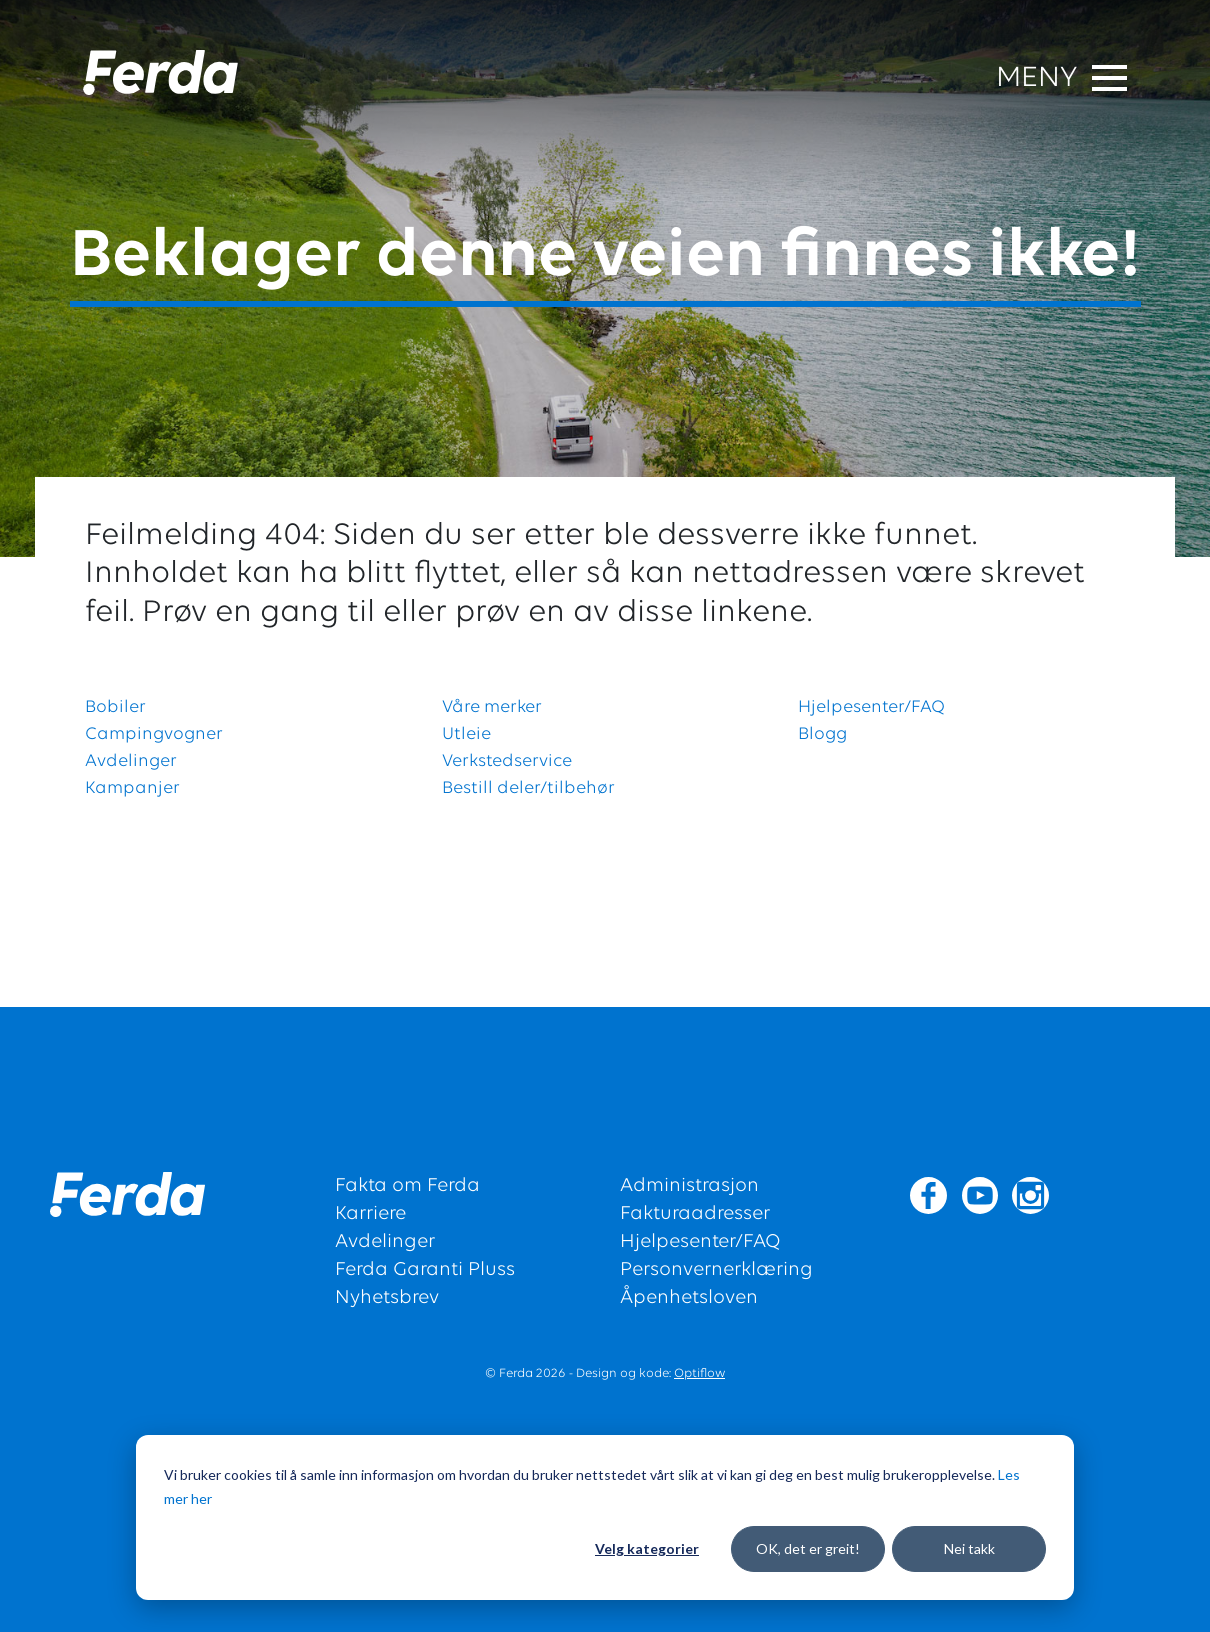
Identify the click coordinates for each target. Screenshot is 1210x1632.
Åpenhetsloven (689, 1298)
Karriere (370, 1214)
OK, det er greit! (808, 1548)
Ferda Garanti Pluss (425, 1270)
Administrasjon (689, 1186)
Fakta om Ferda (407, 1186)
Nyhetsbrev (387, 1298)
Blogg (822, 734)
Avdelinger (131, 761)
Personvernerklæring (716, 1270)
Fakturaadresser (695, 1214)
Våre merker (492, 707)
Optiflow (699, 1373)
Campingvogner (154, 734)
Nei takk (969, 1548)
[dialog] (605, 1517)
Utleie (466, 734)
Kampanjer (132, 788)
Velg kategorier (647, 1548)
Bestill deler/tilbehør (528, 788)
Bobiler (115, 707)
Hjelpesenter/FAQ (871, 707)
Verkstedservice (507, 761)
